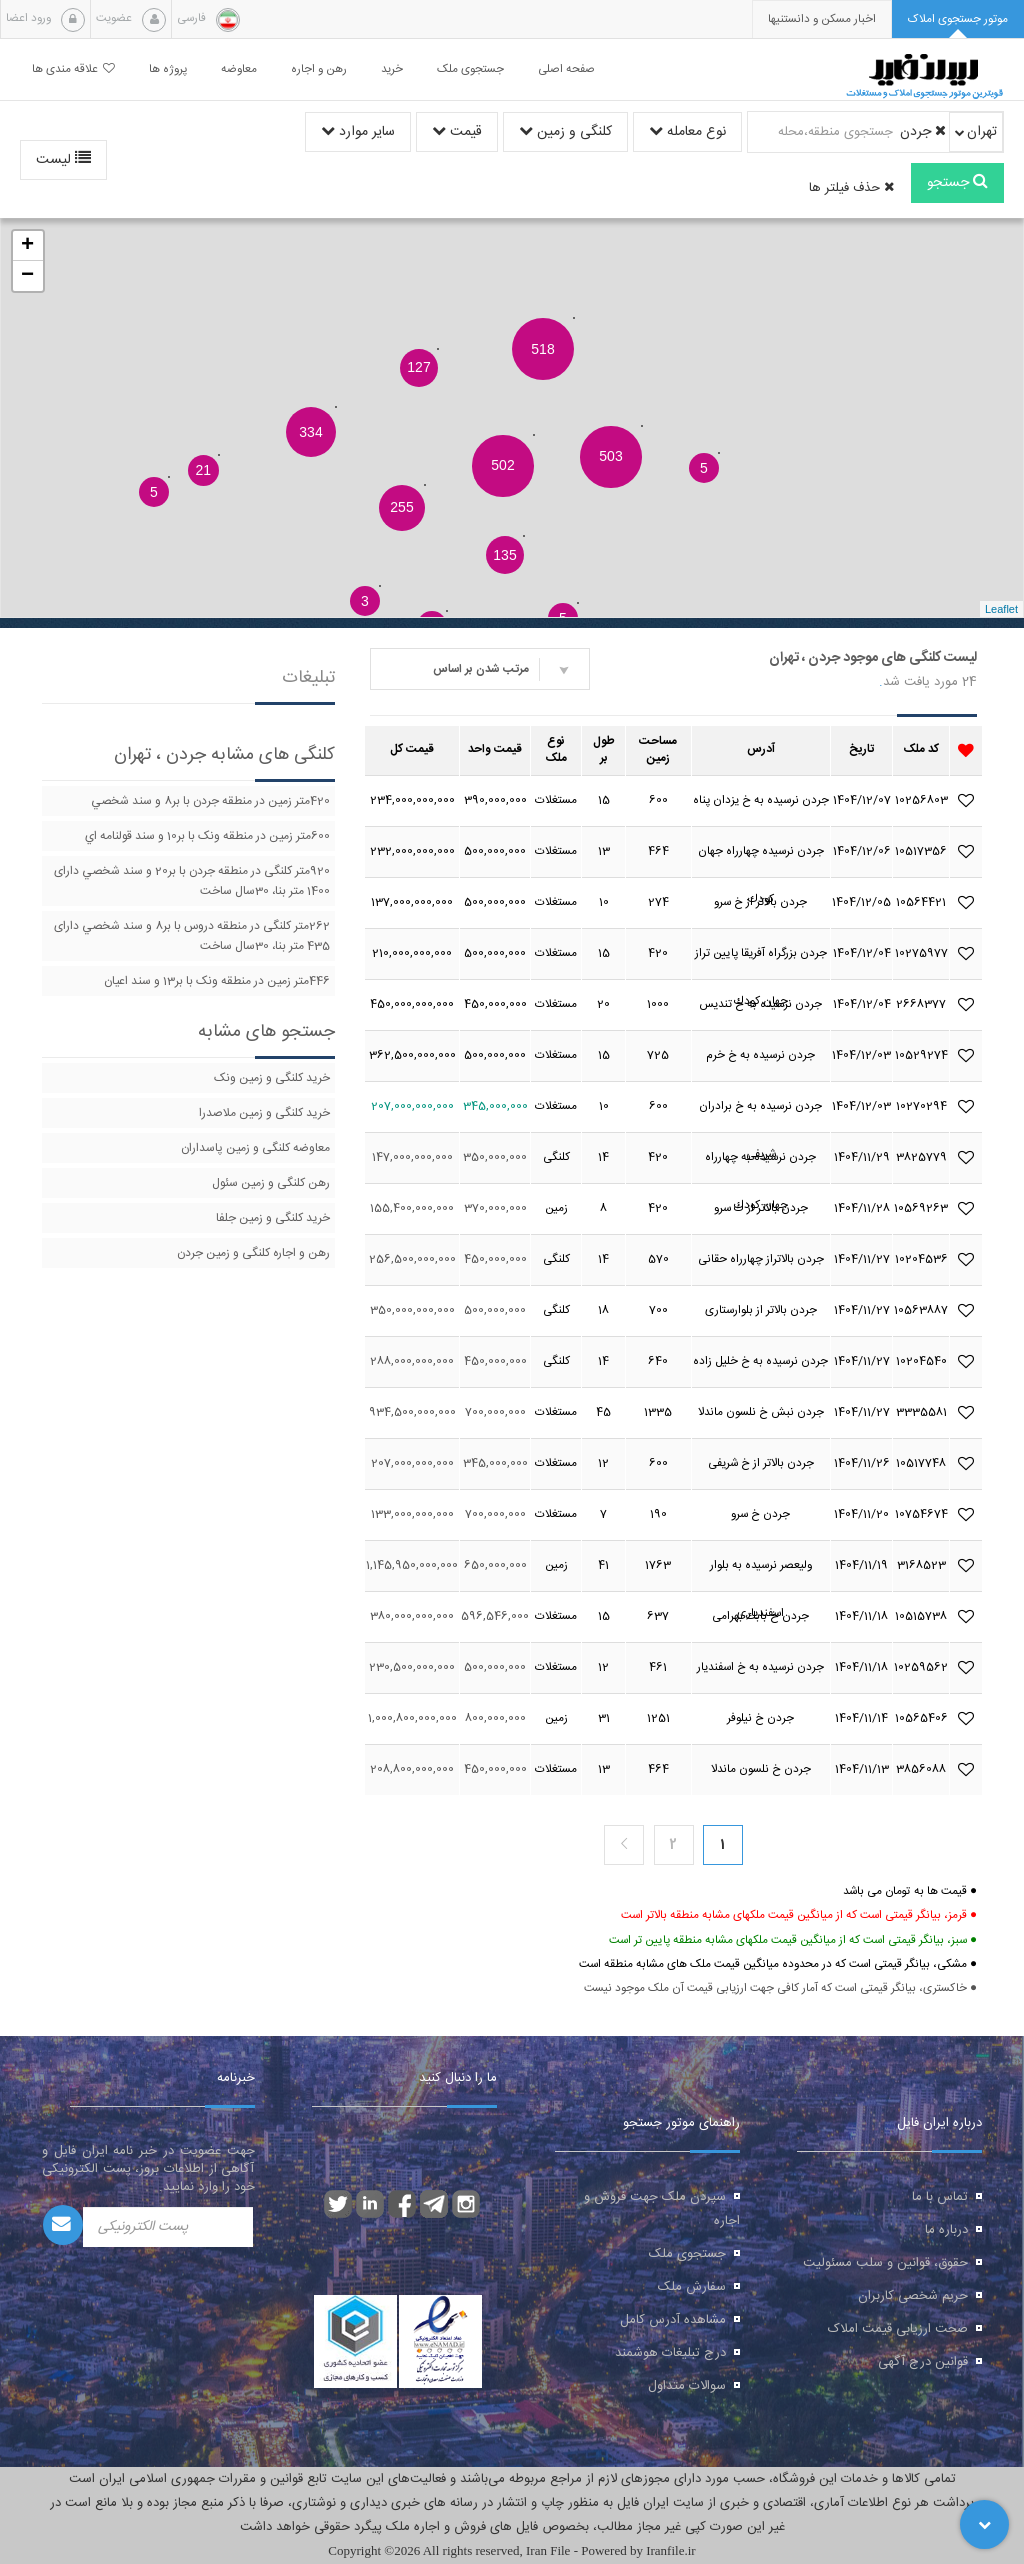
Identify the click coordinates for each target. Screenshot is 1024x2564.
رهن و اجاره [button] (319, 69)
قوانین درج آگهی (923, 2362)
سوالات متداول (687, 2386)
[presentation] (822, 19)
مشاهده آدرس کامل (673, 2320)
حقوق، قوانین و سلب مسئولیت (885, 2263)
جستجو (957, 183)
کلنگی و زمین (565, 132)
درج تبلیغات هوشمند (670, 2353)
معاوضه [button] (239, 69)
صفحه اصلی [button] (566, 69)
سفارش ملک (692, 2287)
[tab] (958, 19)
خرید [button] (392, 69)
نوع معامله (687, 132)
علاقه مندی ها (73, 69)
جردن (923, 132)
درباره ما (946, 2230)
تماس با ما (940, 2197)
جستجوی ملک (687, 2254)
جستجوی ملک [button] (470, 69)
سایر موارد (358, 132)
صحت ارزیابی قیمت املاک (898, 2329)
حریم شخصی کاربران (913, 2296)
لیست (63, 160)
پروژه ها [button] (168, 69)
